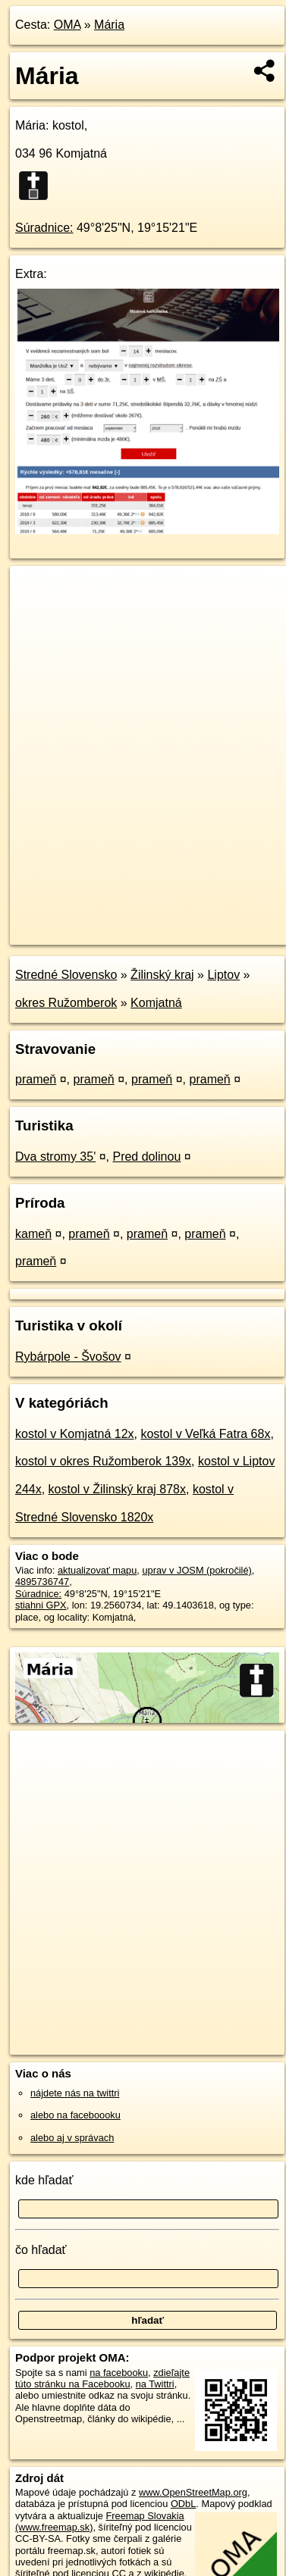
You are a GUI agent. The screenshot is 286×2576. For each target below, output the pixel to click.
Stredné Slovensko (66, 974)
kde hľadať (44, 2180)
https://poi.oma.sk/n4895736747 (78, 932)
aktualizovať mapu (97, 1570)
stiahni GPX (41, 1605)
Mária (109, 24)
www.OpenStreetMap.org (193, 2492)
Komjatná (156, 1002)
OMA (67, 24)
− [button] (36, 615)
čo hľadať (41, 2249)
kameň (33, 1233)
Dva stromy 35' (55, 1156)
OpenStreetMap (121, 920)
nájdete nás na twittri (74, 2093)
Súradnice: (44, 227)
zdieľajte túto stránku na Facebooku (102, 2378)
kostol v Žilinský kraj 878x (117, 1489)
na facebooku (119, 2372)
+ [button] (36, 591)
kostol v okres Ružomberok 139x (103, 1461)
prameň (35, 1079)
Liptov (223, 974)
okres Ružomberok (66, 1002)
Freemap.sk (200, 920)
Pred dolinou (146, 1156)
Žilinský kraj (162, 974)
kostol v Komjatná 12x (74, 1433)
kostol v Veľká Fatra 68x (205, 1433)
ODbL (183, 2503)
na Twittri (155, 2384)
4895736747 (42, 1581)
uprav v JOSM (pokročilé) (196, 1570)
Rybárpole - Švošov (68, 1356)
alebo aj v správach (72, 2137)
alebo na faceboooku (75, 2115)
